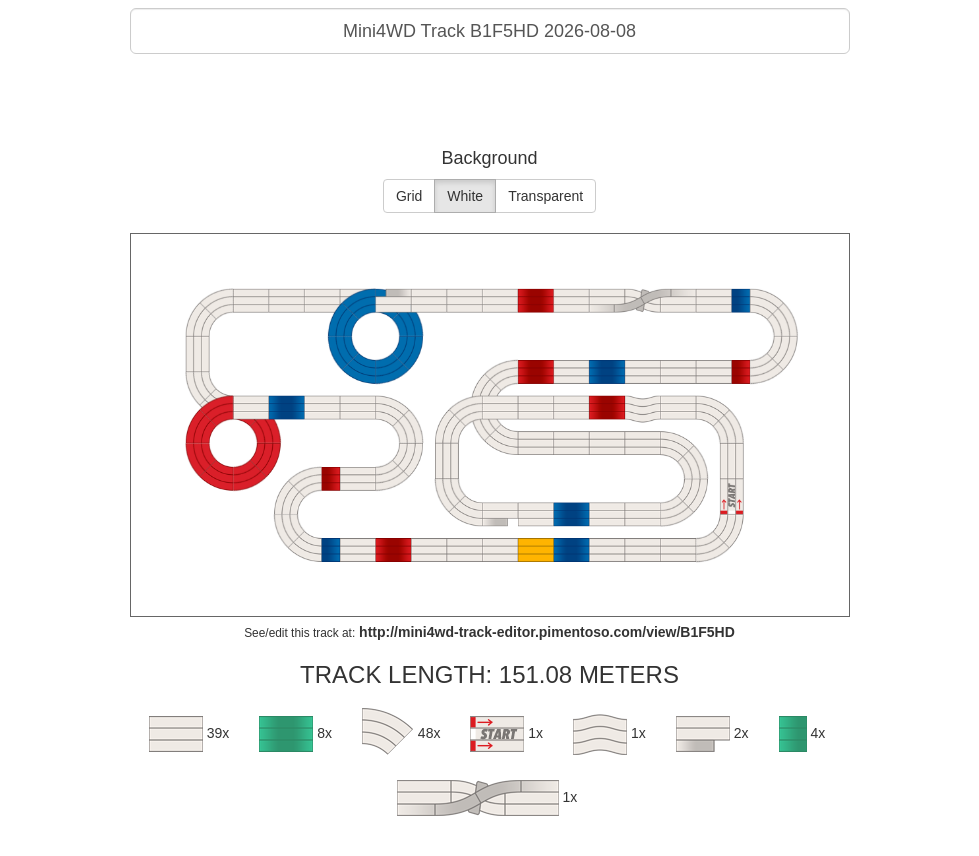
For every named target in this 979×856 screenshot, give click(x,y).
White (465, 196)
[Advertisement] (490, 104)
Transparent (545, 196)
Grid (409, 196)
